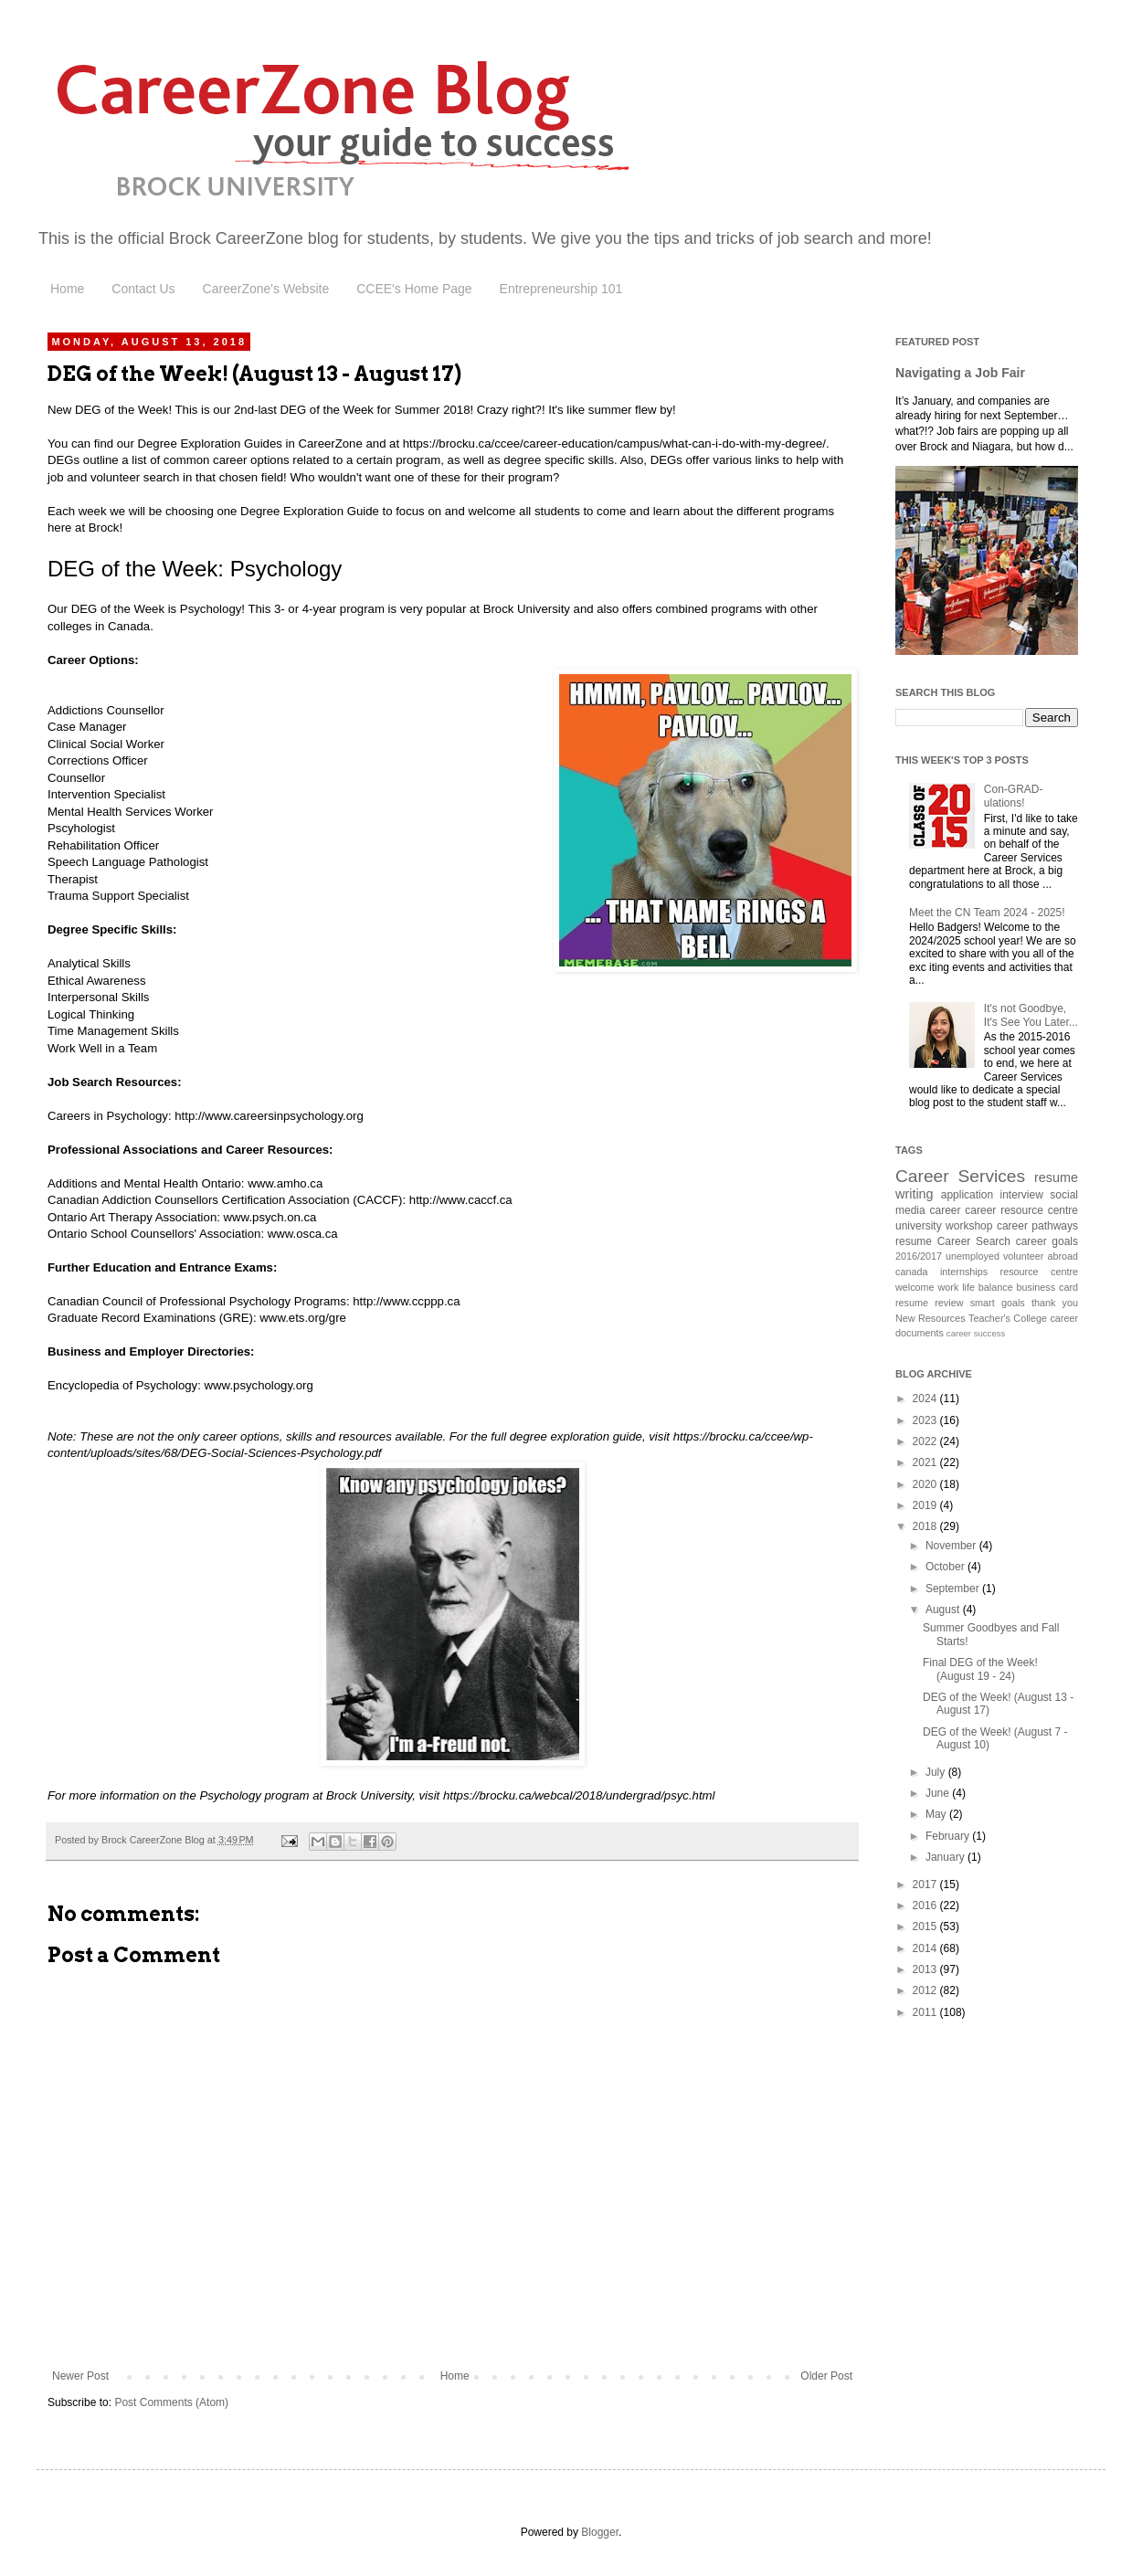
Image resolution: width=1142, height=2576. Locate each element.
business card (1048, 1287)
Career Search (973, 1241)
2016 (926, 1905)
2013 (926, 1969)
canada (911, 1271)
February (948, 1836)
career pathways (1037, 1225)
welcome (915, 1287)
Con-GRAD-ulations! (1013, 795)
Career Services (960, 1176)
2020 (926, 1484)
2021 (926, 1462)
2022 (926, 1441)
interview (1021, 1194)
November (952, 1545)
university (918, 1225)
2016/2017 (918, 1256)
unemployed (972, 1256)
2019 (926, 1505)
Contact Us (142, 288)
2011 (926, 2012)
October (946, 1566)
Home (67, 288)
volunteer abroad (1040, 1256)
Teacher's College (1007, 1318)
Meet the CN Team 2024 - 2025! (987, 912)
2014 (926, 1948)
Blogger (600, 2532)
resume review (929, 1302)
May (937, 1814)
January (946, 1857)
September (953, 1588)
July (936, 1772)
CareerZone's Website (266, 288)
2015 (926, 1926)
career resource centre (1021, 1210)
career (945, 1210)
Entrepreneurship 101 (561, 288)
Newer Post (80, 2376)
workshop (969, 1225)
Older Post (826, 2376)
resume (913, 1241)
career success (976, 1333)
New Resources (930, 1318)
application (967, 1194)
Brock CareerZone (238, 238)
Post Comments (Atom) (171, 2402)
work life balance (974, 1287)
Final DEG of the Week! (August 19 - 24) (980, 1669)
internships (964, 1271)
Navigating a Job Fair (960, 372)
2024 (926, 1398)
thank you (1054, 1302)
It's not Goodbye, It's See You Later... (1031, 1015)
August (944, 1609)
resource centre (1039, 1271)
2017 (926, 1884)
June (938, 1793)
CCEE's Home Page (413, 288)
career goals (1047, 1241)
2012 (926, 1990)
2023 (926, 1420)
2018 (926, 1526)
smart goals (997, 1302)
